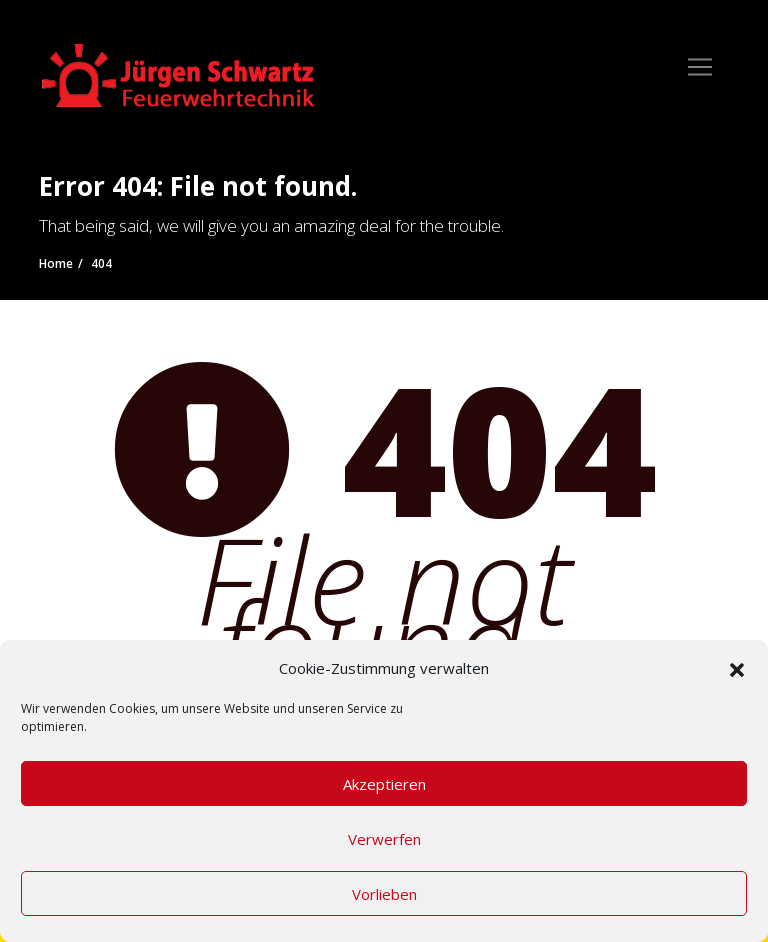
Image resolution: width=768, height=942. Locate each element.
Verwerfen (384, 839)
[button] (737, 668)
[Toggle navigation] (700, 67)
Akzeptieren (384, 784)
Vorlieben (384, 894)
